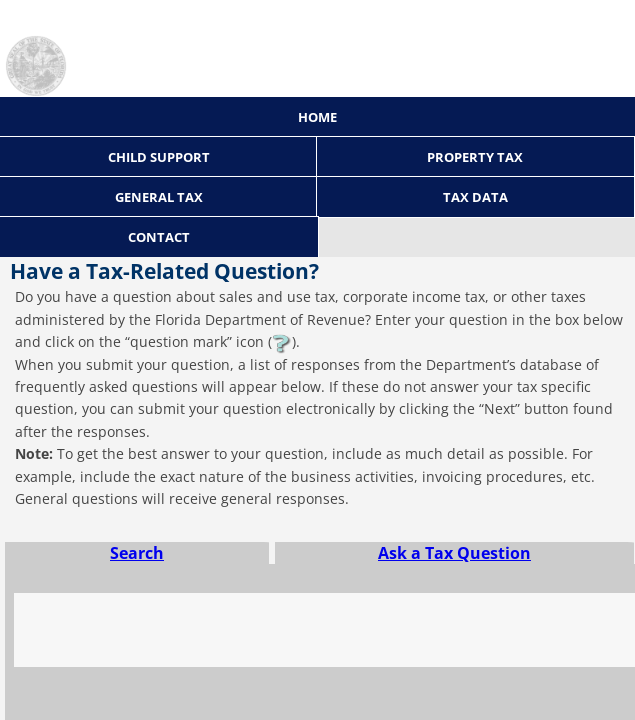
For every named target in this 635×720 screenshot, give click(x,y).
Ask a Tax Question (454, 553)
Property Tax (475, 157)
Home (317, 117)
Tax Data (475, 197)
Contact (159, 237)
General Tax (159, 197)
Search (137, 553)
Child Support (159, 157)
